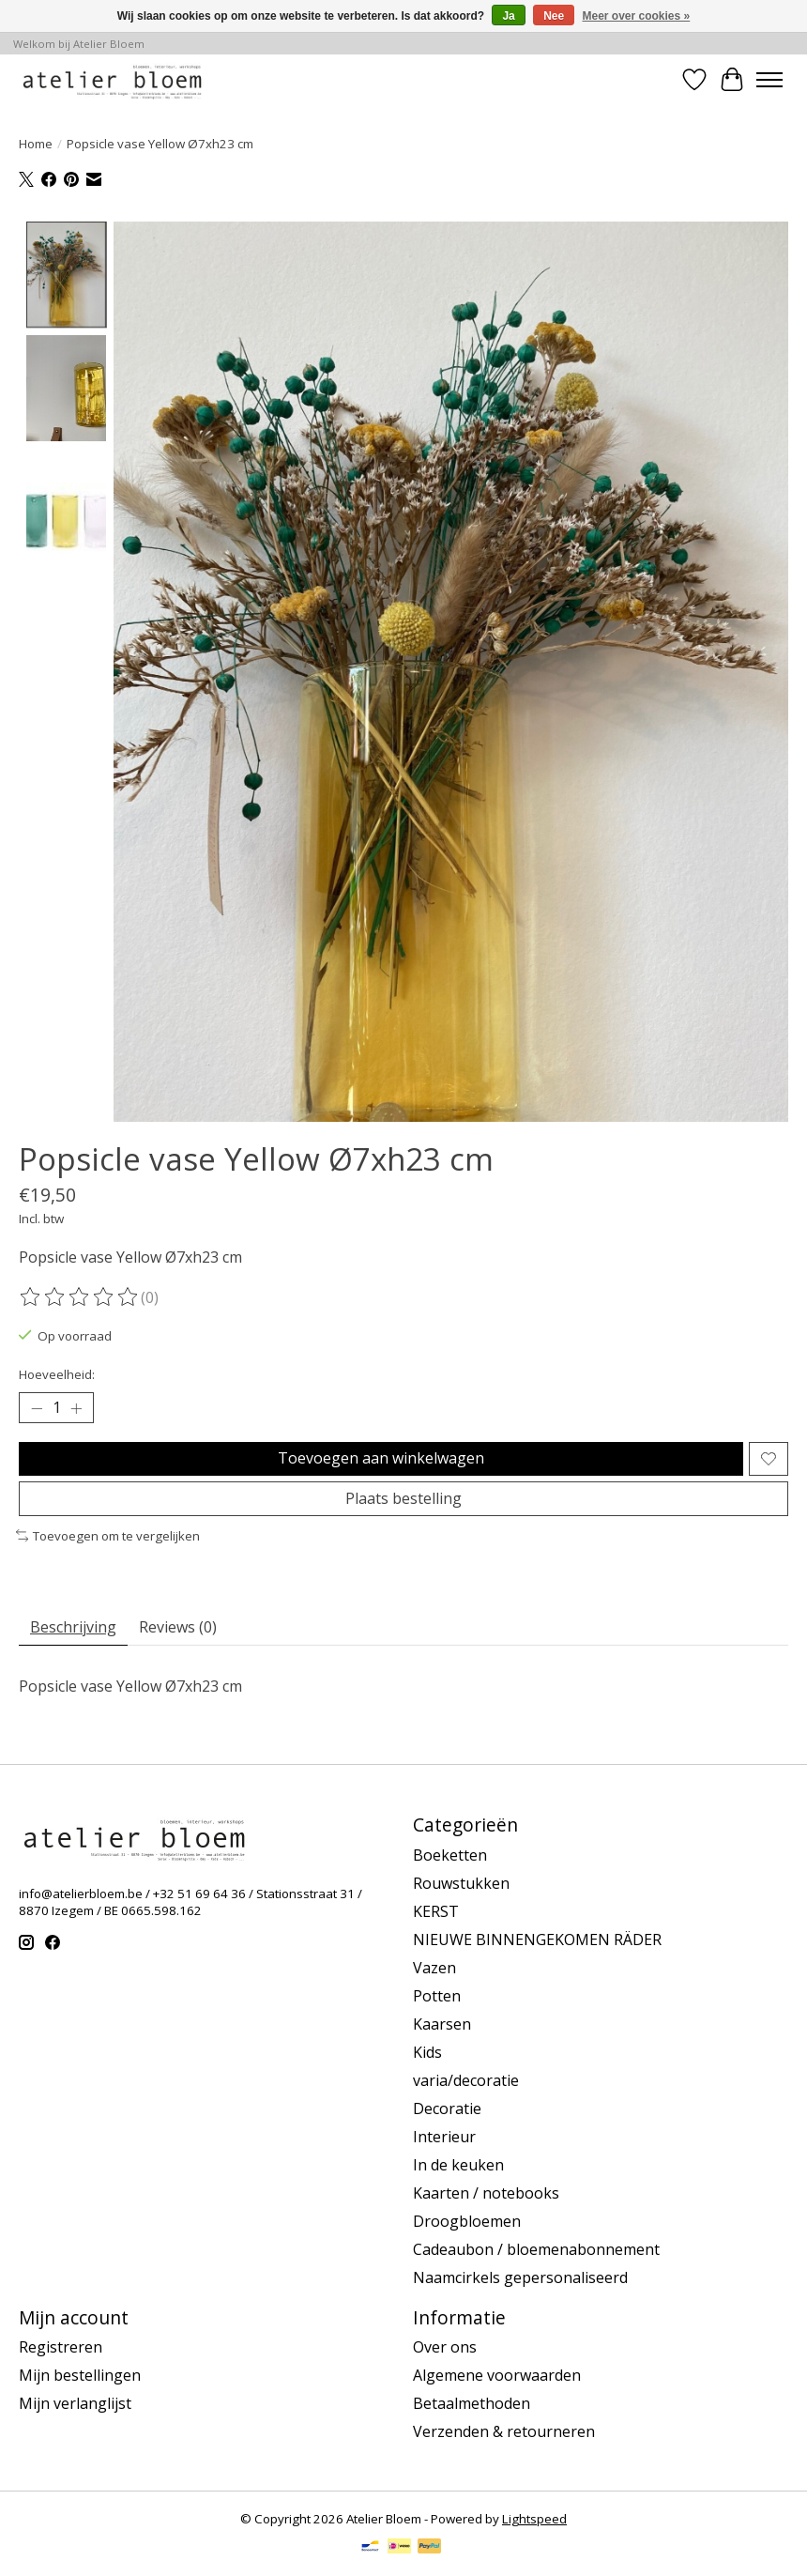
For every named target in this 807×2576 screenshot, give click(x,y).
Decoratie (447, 2108)
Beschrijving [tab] (73, 1627)
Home (36, 143)
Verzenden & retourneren (504, 2431)
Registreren (60, 2347)
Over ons (445, 2347)
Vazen (434, 1967)
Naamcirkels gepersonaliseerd (520, 2277)
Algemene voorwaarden (497, 2375)
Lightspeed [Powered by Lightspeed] (534, 2518)
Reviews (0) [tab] (178, 1627)
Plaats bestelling (403, 1498)
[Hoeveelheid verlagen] (36, 1408)
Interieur (444, 2136)
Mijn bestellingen (80, 2375)
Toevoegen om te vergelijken (108, 1535)
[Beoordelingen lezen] (80, 1297)
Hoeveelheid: (57, 1374)
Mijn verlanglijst (75, 2403)
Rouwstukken (461, 1883)
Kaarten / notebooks (486, 2193)
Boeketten (450, 1855)
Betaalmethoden (471, 2403)
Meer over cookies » (637, 16)
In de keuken (458, 2164)
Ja (508, 16)
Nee (553, 16)
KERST (436, 1911)
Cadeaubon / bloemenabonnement (536, 2249)
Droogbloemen (467, 2221)
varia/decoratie (466, 2080)
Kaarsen (442, 2024)
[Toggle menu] (769, 80)
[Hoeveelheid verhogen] (76, 1408)
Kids (427, 2052)
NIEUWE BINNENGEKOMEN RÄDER (537, 1939)
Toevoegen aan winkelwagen (381, 1458)
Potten (437, 1996)
